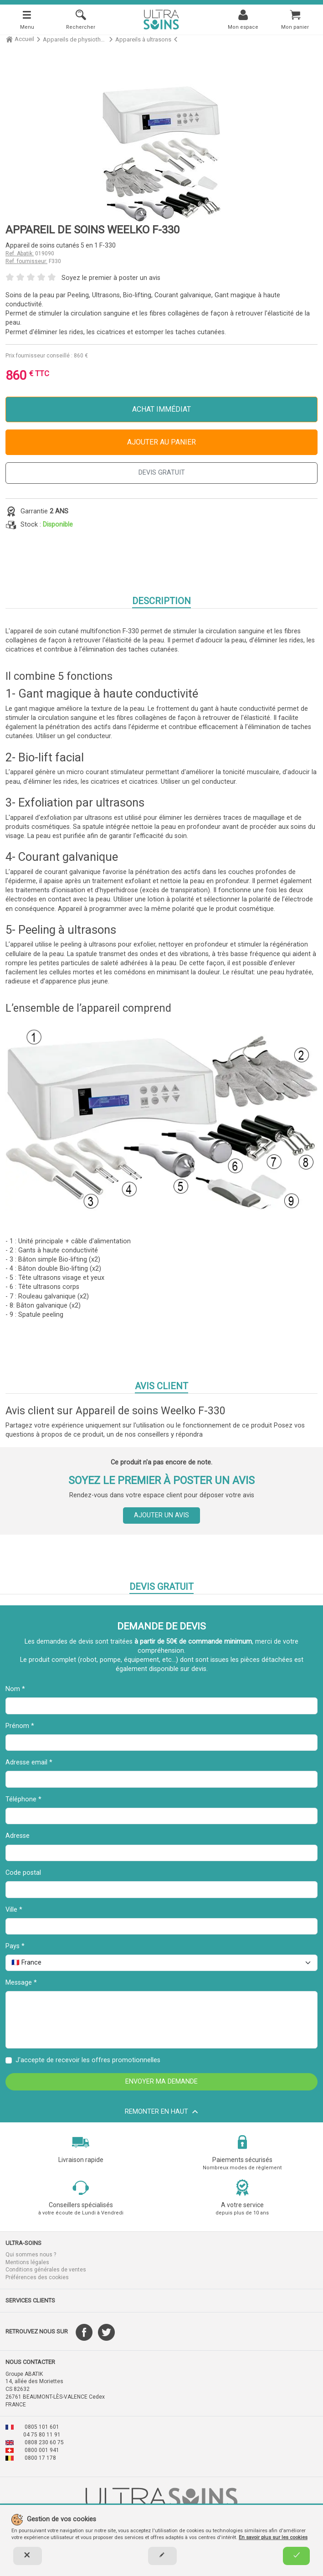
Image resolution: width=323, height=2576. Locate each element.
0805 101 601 (42, 2427)
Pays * (15, 1946)
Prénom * (19, 1726)
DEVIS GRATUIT (161, 472)
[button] (80, 2243)
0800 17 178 (40, 2458)
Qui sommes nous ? (30, 2254)
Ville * (13, 1910)
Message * (21, 1982)
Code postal (23, 1873)
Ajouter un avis (161, 1515)
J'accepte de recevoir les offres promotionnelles (87, 2060)
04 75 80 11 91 (42, 2434)
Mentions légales (27, 2262)
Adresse (17, 1836)
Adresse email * (28, 1762)
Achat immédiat (161, 409)
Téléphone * (23, 1799)
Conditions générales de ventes (45, 2269)
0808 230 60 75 (44, 2442)
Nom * (15, 1689)
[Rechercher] (80, 19)
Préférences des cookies (37, 2277)
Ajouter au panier (161, 442)
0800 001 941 (42, 2450)
